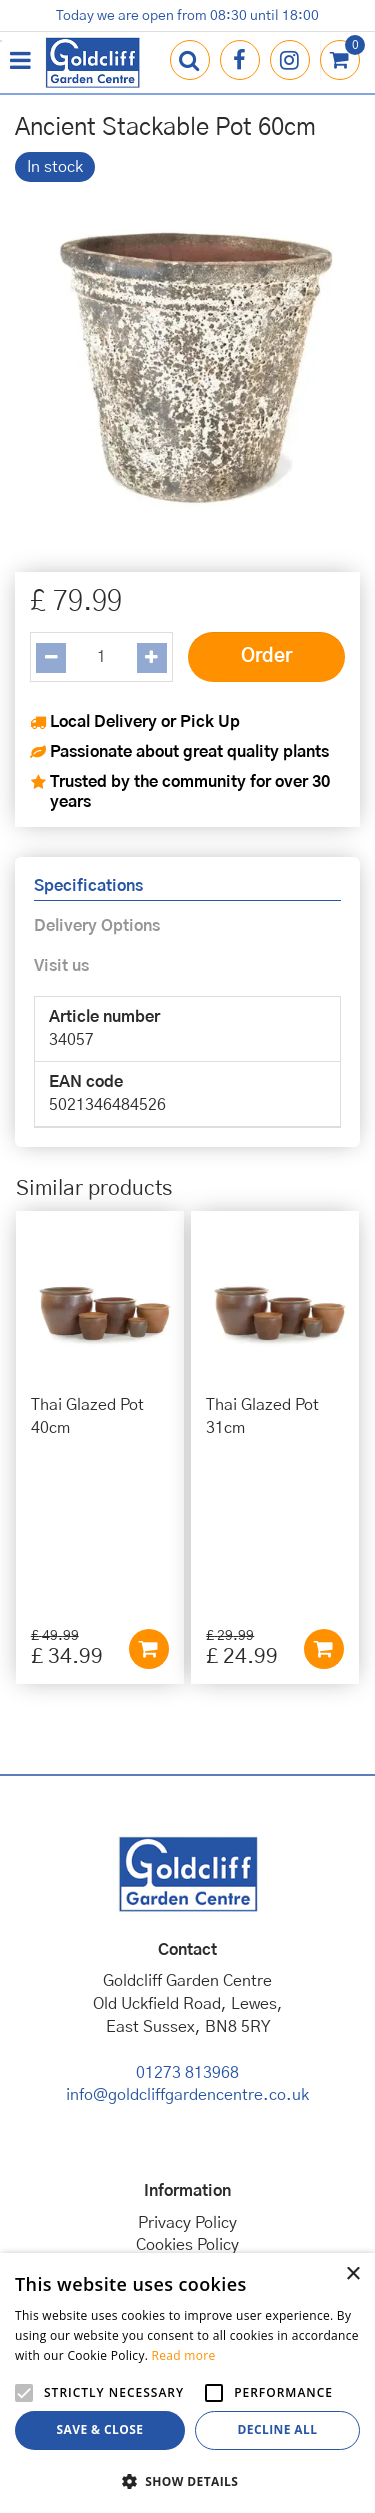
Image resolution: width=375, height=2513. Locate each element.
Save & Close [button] (100, 2429)
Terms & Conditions (187, 2094)
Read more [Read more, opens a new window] (184, 2355)
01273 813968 (187, 1898)
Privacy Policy (187, 2048)
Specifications (88, 886)
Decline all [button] (278, 2429)
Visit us (61, 966)
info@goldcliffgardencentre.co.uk (187, 1921)
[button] (187, 2480)
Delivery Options (97, 926)
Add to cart (149, 1475)
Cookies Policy (187, 2071)
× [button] (352, 2274)
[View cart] (340, 60)
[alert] (187, 2383)
